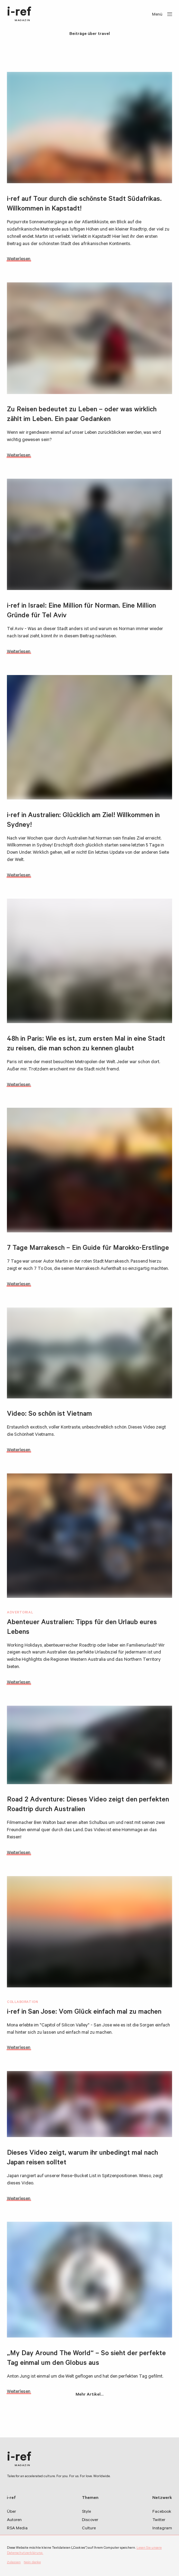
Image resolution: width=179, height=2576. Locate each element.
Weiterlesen (18, 259)
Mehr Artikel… (90, 2394)
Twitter (158, 2520)
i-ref (19, 14)
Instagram (162, 2528)
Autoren (14, 2520)
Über (11, 2512)
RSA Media (17, 2528)
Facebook (161, 2512)
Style (86, 2512)
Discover (90, 2520)
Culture (89, 2528)
